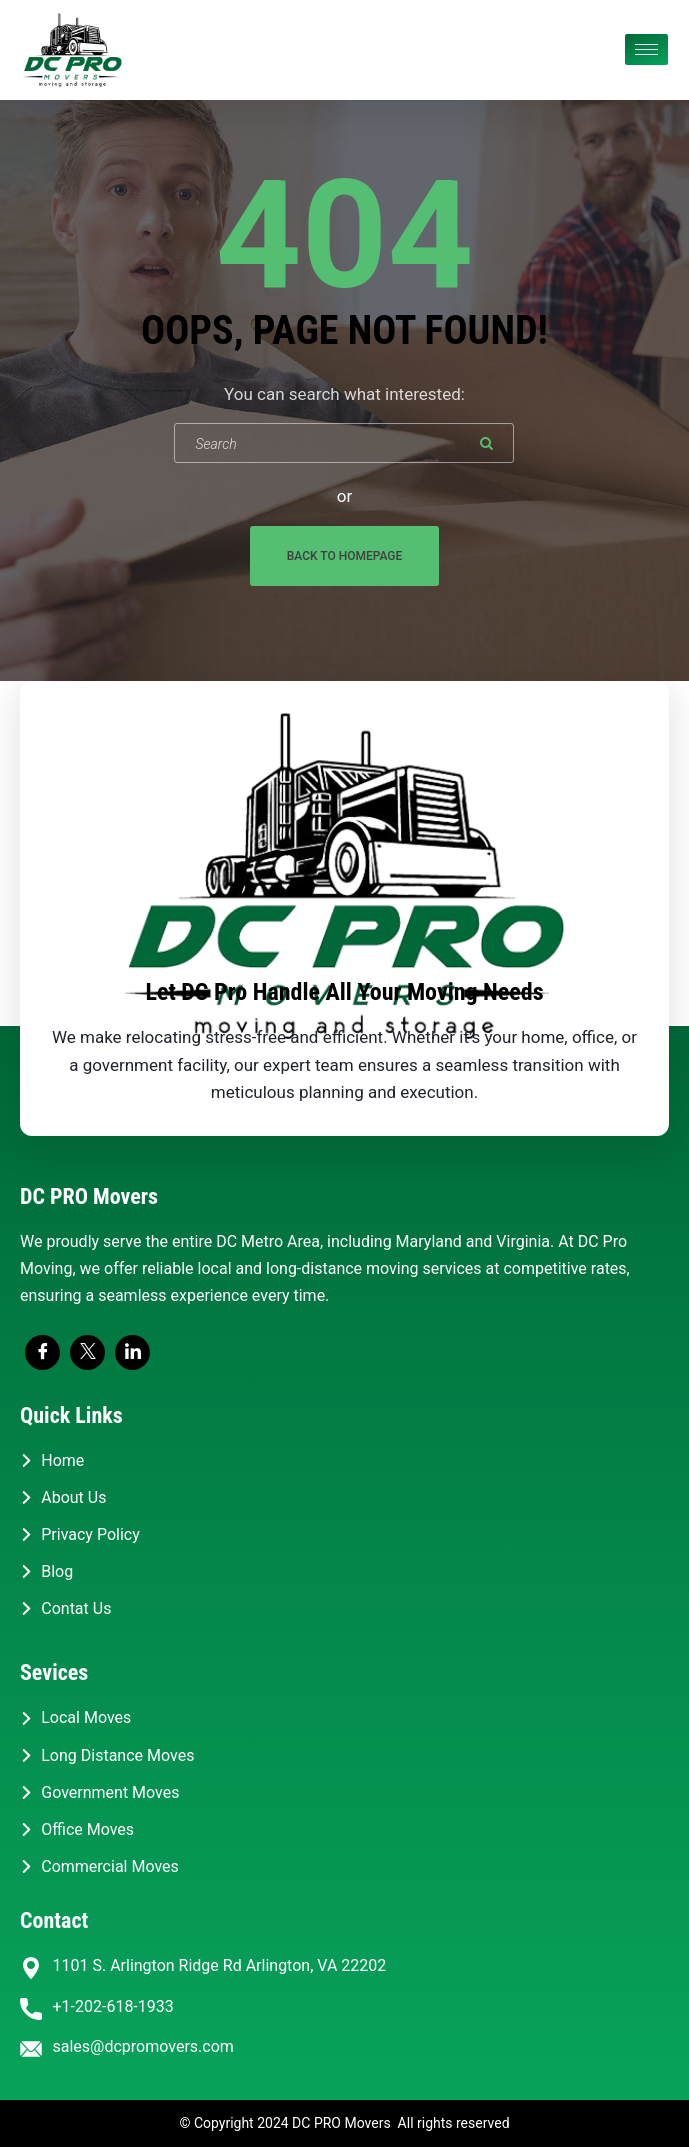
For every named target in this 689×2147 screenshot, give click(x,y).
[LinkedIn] (132, 1352)
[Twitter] (87, 1352)
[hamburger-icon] (646, 49)
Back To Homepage (345, 556)
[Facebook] (42, 1352)
